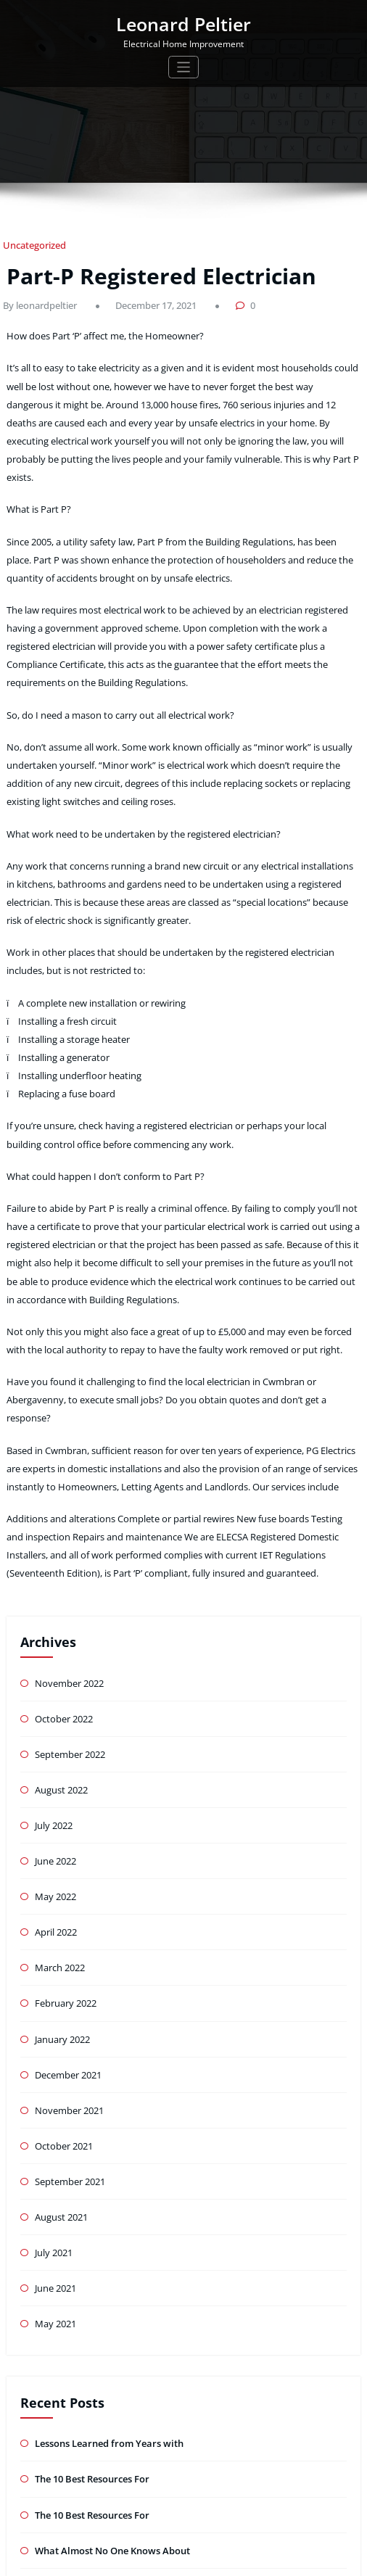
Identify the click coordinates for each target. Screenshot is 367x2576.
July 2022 (53, 1669)
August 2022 (60, 1636)
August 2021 (60, 2040)
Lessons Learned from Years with (104, 2259)
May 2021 (55, 2141)
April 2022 (55, 1770)
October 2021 (62, 1973)
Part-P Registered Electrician (145, 271)
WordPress (160, 2557)
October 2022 (62, 1568)
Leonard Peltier (184, 23)
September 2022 (68, 1601)
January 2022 (61, 1871)
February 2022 (64, 1838)
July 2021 (53, 2074)
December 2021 (67, 1905)
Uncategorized (30, 244)
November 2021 (67, 1939)
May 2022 (55, 1736)
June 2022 (55, 1703)
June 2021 (55, 2108)
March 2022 (59, 1804)
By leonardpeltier (36, 299)
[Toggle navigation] (183, 65)
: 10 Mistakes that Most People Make (111, 2394)
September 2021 (68, 2006)
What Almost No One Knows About (107, 2360)
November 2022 (67, 1534)
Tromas (232, 2557)
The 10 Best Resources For (90, 2293)
